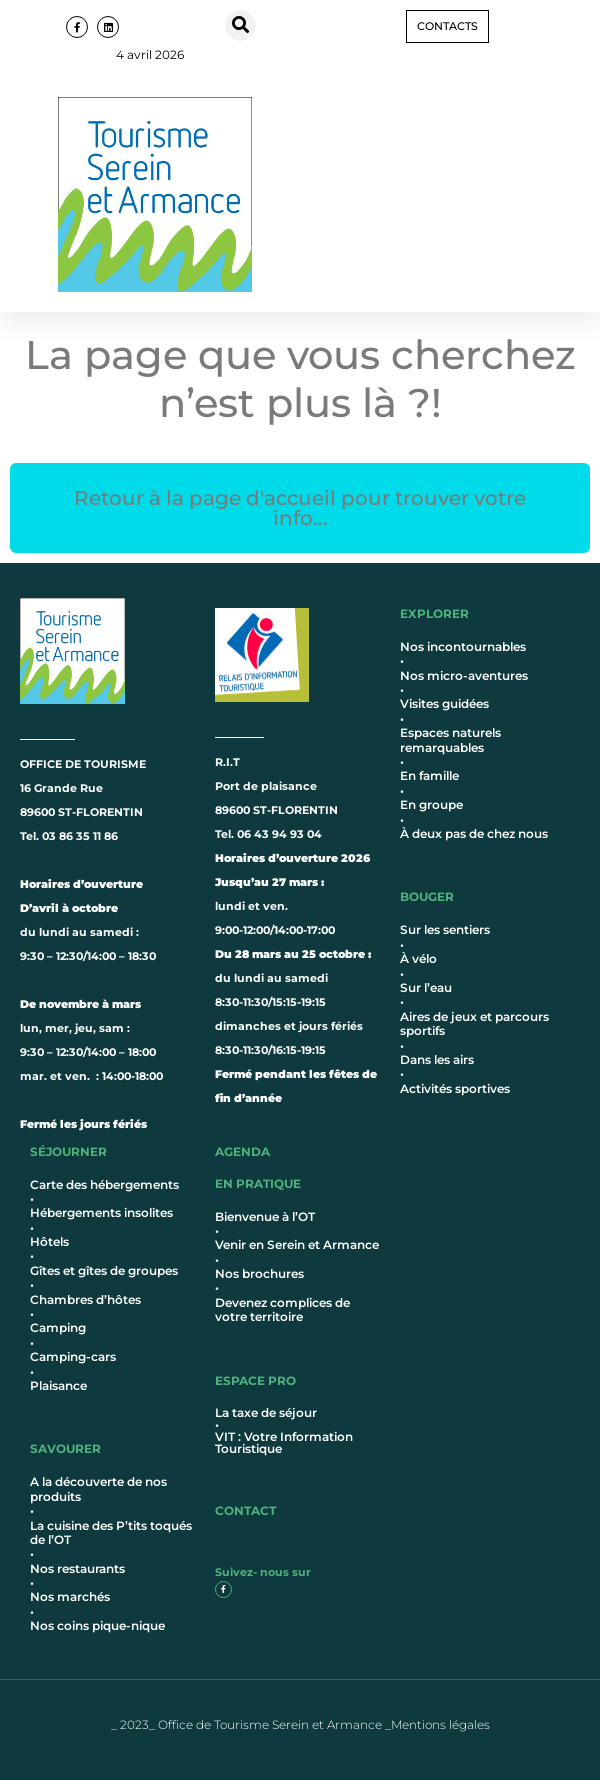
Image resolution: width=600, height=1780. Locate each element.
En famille (429, 775)
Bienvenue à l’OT (265, 1216)
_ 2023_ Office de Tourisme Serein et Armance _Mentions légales (300, 1724)
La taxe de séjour (266, 1412)
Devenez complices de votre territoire (282, 1309)
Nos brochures (259, 1273)
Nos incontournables (463, 646)
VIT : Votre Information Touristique (284, 1442)
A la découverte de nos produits (98, 1488)
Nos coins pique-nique (97, 1625)
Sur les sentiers (445, 929)
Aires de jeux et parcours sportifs (474, 1023)
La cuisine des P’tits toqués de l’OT (111, 1532)
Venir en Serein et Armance (297, 1244)
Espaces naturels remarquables (450, 739)
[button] (240, 25)
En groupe (431, 804)
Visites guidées (444, 703)
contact (245, 1510)
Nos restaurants (77, 1568)
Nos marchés (70, 1596)
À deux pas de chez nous (474, 833)
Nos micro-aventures (464, 675)
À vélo (418, 958)
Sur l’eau (426, 987)
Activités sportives (455, 1088)
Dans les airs (437, 1059)
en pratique (258, 1183)
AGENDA (242, 1151)
